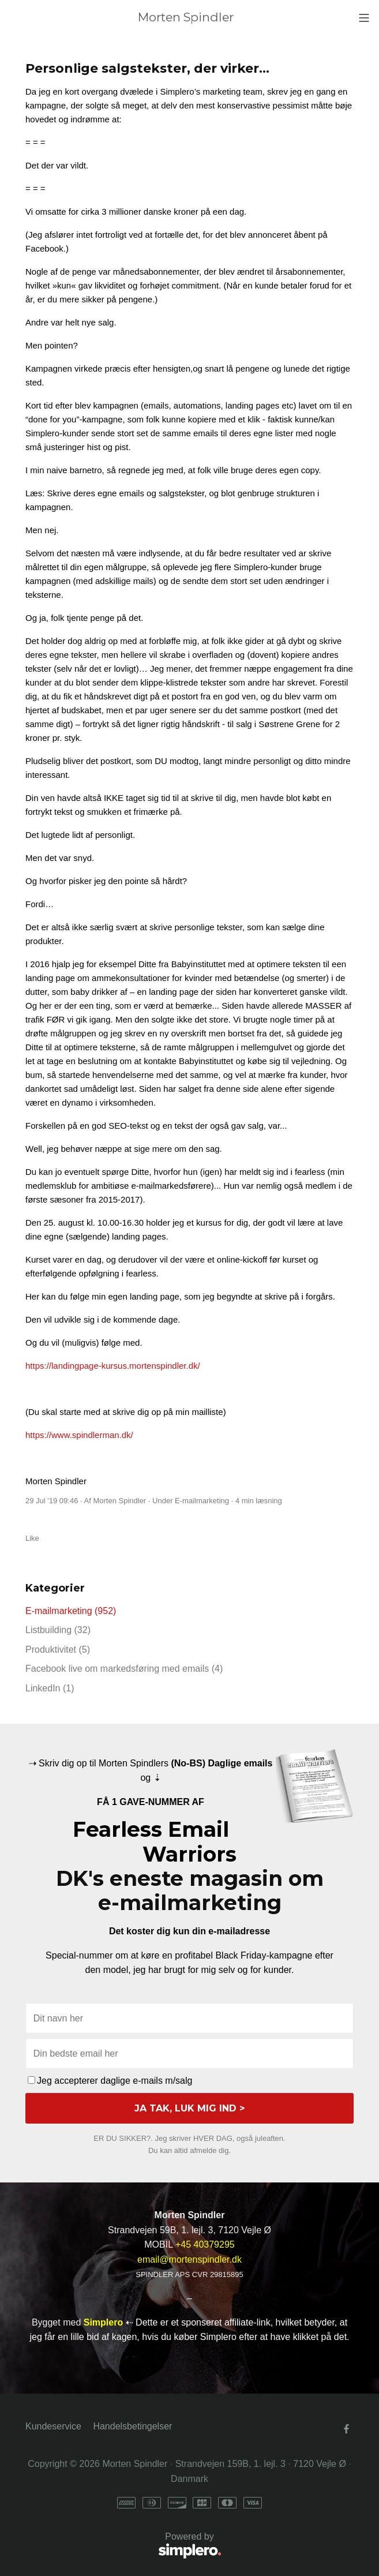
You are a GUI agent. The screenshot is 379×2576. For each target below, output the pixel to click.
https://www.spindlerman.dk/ (79, 1435)
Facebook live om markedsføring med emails (124, 1668)
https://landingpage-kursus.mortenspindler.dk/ (112, 1366)
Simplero (103, 2322)
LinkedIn (49, 1688)
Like (32, 1538)
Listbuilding (58, 1630)
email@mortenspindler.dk (189, 2259)
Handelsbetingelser (132, 2426)
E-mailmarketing (202, 1500)
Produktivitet (57, 1649)
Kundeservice (53, 2426)
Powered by (123, 2546)
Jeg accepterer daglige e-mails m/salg (110, 2080)
